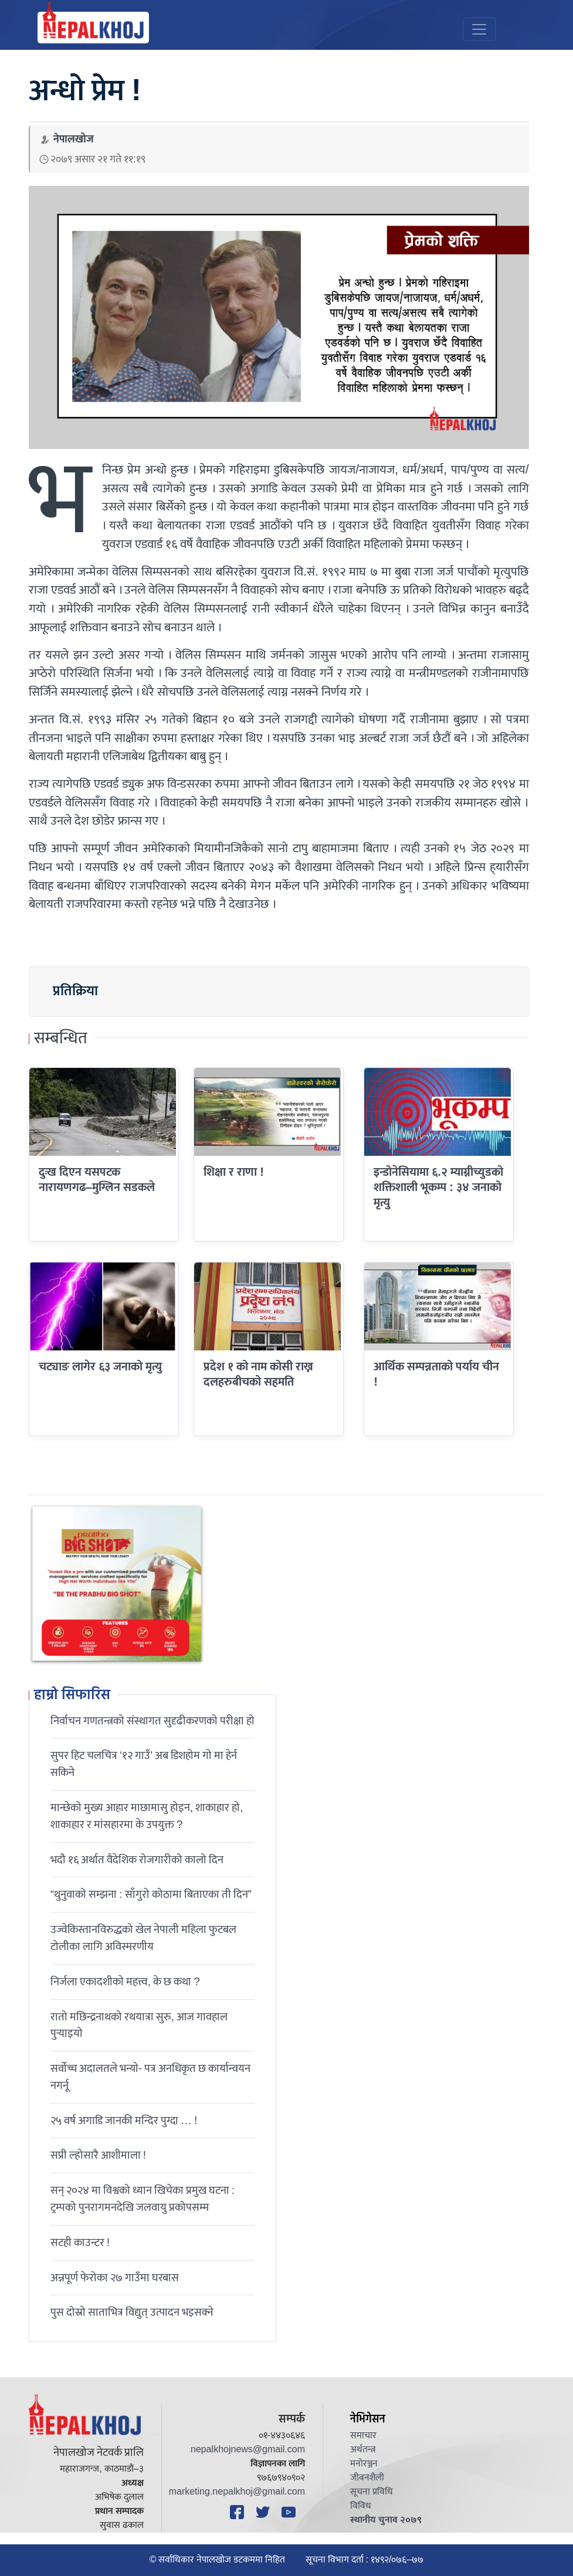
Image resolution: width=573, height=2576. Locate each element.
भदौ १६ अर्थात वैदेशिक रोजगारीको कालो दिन (136, 1859)
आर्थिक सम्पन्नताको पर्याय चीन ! (436, 1374)
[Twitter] (264, 2512)
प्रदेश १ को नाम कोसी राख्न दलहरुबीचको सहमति (258, 1374)
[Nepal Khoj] (93, 27)
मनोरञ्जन (364, 2464)
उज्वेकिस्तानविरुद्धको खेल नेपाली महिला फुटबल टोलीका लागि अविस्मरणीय (143, 1938)
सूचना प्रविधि (371, 2492)
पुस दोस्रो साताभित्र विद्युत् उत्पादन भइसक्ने (131, 2312)
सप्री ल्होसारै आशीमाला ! (98, 2155)
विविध (360, 2506)
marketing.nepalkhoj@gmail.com (237, 2492)
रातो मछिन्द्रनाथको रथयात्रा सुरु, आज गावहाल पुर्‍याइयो (139, 2025)
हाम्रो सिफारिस (72, 1696)
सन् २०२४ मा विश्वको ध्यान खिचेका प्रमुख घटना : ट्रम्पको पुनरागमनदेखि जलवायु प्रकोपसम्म (142, 2199)
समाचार (363, 2436)
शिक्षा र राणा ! (234, 1172)
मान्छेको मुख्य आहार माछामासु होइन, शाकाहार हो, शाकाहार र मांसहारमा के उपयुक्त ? (146, 1816)
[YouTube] (290, 2512)
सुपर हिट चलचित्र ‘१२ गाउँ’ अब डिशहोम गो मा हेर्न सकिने (144, 1764)
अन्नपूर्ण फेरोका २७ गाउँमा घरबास (114, 2277)
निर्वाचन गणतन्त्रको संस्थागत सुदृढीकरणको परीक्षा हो (152, 1720)
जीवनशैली (367, 2478)
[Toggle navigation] (479, 29)
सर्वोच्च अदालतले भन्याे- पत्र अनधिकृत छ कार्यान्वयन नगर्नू (150, 2077)
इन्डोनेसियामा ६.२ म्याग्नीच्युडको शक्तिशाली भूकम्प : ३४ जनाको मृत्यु (438, 1187)
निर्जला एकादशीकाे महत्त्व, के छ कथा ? (125, 1981)
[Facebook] (238, 2512)
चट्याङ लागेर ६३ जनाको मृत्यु (100, 1367)
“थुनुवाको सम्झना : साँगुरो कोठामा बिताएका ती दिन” (151, 1894)
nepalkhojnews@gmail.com (248, 2450)
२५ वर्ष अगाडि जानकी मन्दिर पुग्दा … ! (124, 2120)
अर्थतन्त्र (363, 2450)
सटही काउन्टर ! (80, 2242)
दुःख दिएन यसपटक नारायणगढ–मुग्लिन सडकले (97, 1179)
